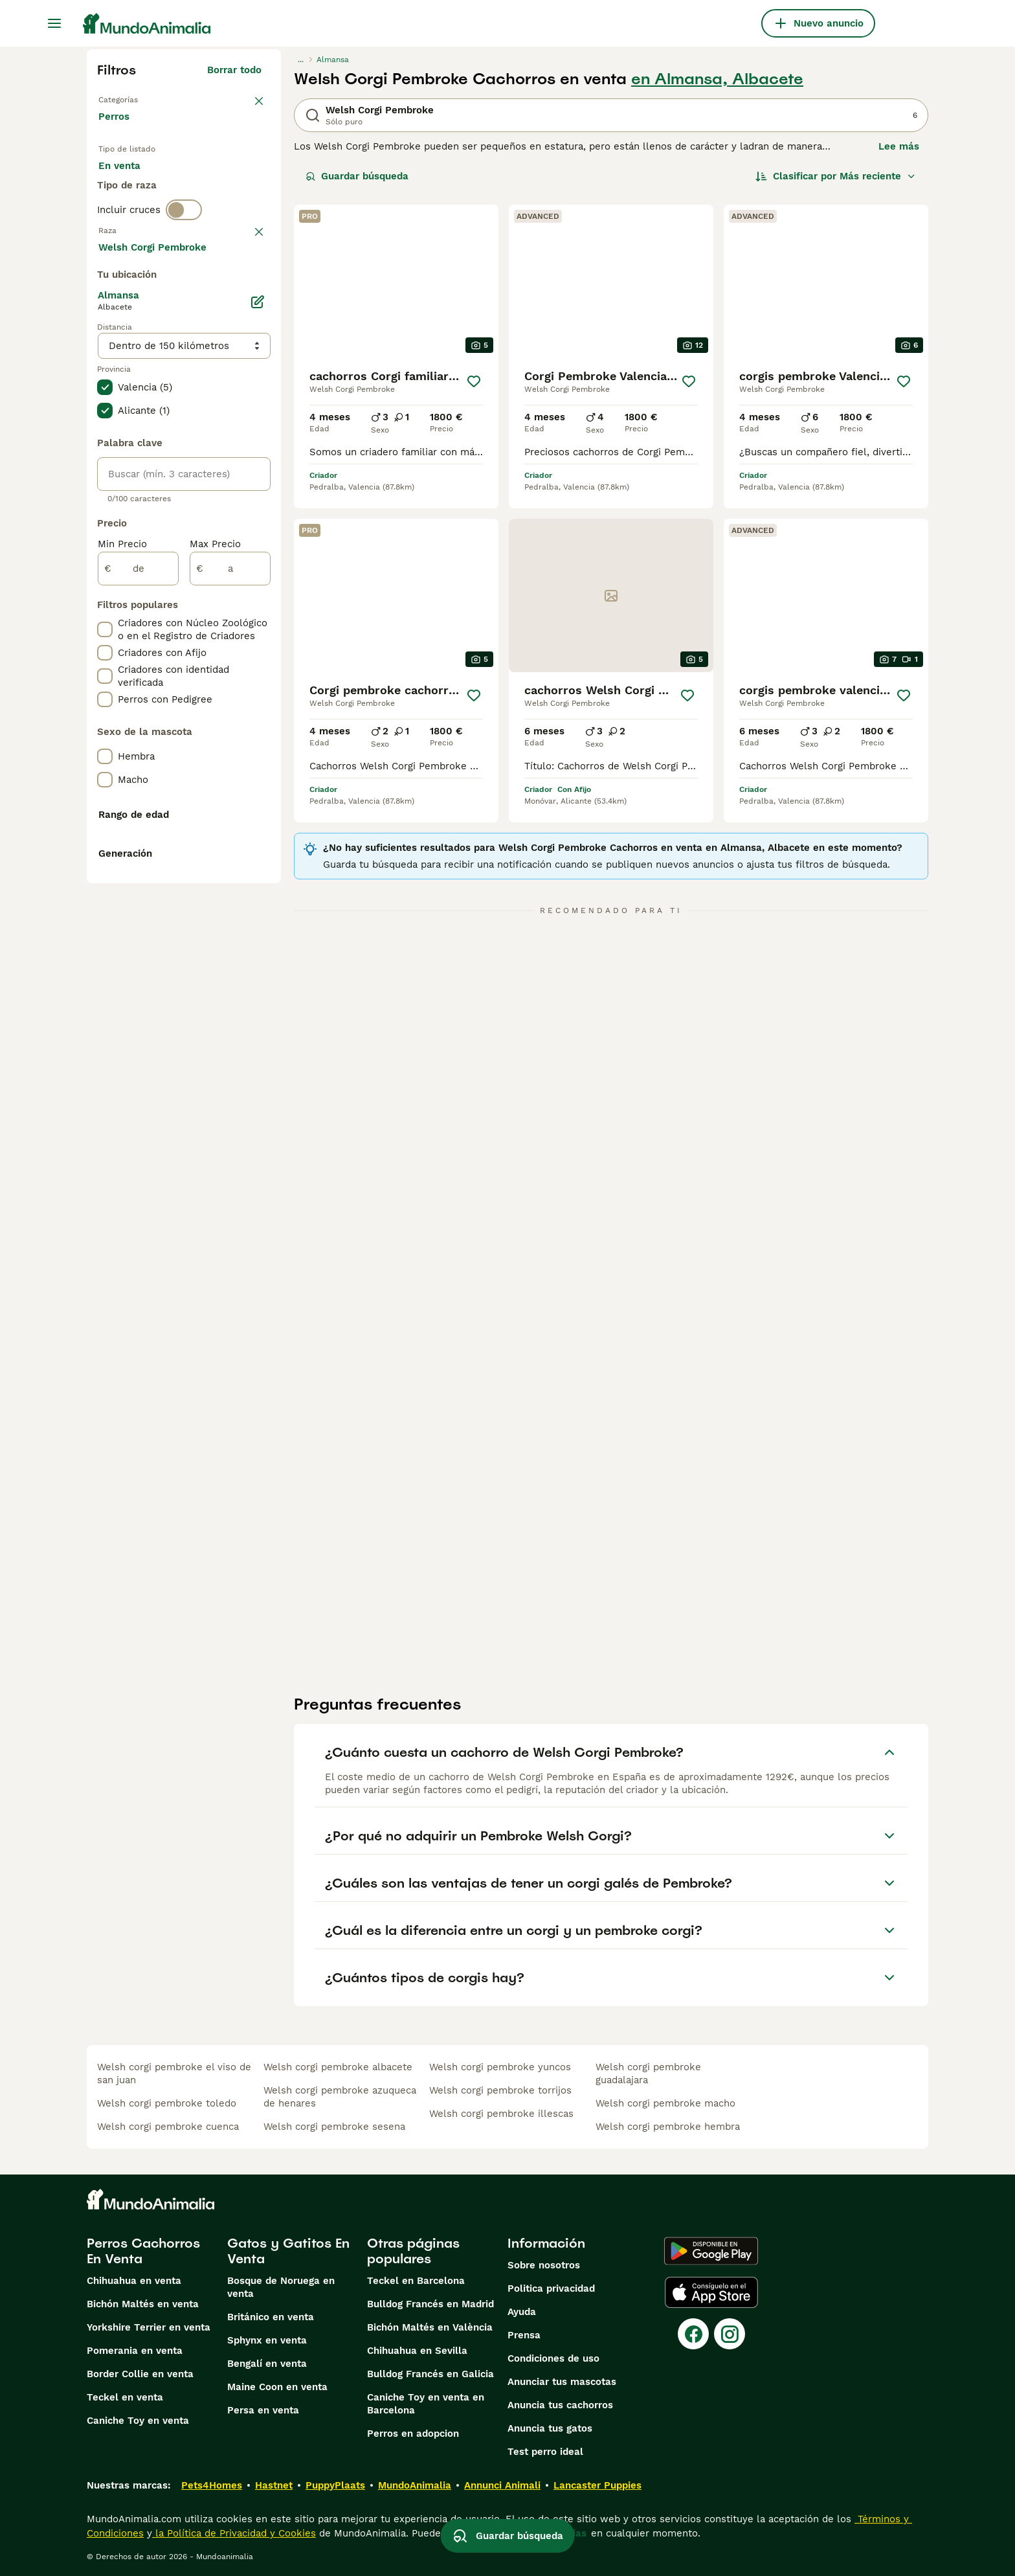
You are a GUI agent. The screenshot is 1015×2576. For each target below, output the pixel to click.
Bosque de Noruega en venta (281, 2287)
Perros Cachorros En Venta (143, 2250)
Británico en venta (270, 2317)
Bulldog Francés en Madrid (430, 2304)
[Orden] (835, 176)
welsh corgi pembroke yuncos (500, 2067)
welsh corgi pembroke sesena (334, 2126)
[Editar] (258, 657)
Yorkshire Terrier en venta (148, 2327)
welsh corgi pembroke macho (665, 2103)
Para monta (136, 220)
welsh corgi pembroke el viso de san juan (174, 2073)
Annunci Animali (502, 2485)
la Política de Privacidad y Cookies (234, 2533)
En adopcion (208, 189)
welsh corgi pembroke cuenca (168, 2126)
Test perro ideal (545, 2451)
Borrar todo (234, 70)
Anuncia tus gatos (550, 2428)
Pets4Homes (211, 2485)
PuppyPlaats (335, 2485)
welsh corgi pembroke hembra (668, 2126)
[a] (230, 923)
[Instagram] (729, 2333)
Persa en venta (263, 2410)
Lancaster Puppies (597, 2485)
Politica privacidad (551, 2288)
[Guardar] (474, 381)
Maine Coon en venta (277, 2387)
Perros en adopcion (413, 2433)
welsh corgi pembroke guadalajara (648, 2073)
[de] (138, 923)
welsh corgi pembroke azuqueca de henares (339, 2097)
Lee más (898, 146)
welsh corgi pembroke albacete (337, 2067)
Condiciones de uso (553, 2358)
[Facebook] (693, 2333)
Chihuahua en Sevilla (417, 2350)
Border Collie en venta (140, 2374)
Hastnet (274, 2485)
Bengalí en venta (267, 2363)
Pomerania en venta (135, 2350)
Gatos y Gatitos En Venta (288, 2250)
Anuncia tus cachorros (560, 2405)
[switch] (184, 269)
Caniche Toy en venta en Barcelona (425, 2403)
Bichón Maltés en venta (143, 2304)
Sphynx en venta (267, 2340)
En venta (130, 189)
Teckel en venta (125, 2397)
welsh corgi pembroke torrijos (500, 2090)
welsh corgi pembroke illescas (501, 2113)
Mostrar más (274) (217, 599)
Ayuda (522, 2312)
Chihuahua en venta (134, 2281)
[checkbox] (105, 364)
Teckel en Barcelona (416, 2281)
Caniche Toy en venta (138, 2420)
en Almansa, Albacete (717, 79)
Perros (116, 129)
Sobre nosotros (544, 2265)
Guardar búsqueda (357, 176)
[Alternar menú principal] (54, 23)
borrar (247, 296)
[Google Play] (711, 2250)
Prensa (524, 2335)
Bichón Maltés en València (430, 2327)
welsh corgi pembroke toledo (166, 2103)
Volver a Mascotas (144, 98)
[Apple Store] (711, 2292)
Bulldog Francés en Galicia (430, 2374)
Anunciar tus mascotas (562, 2382)
